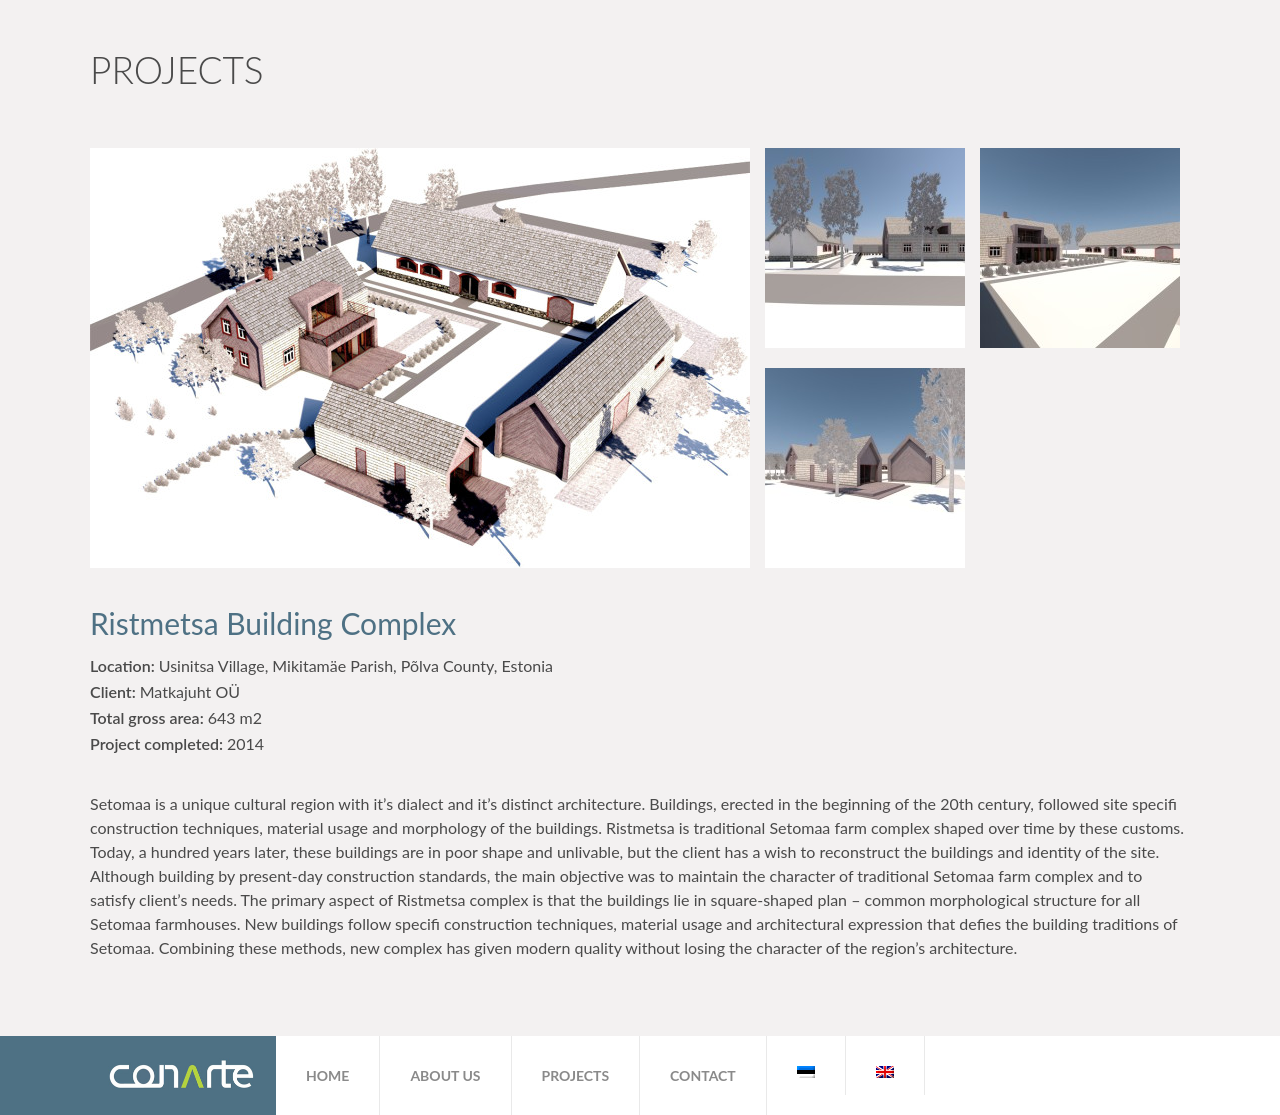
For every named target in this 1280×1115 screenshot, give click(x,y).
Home (327, 1075)
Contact (703, 1075)
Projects (576, 1075)
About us (445, 1075)
